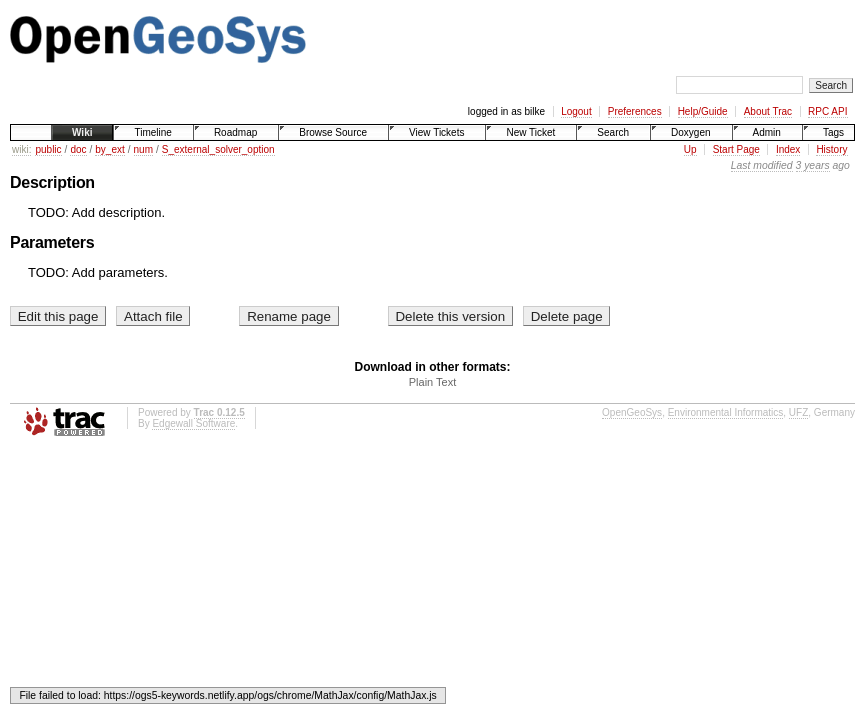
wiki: (21, 149)
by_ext (109, 149)
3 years (813, 165)
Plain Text (433, 382)
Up (690, 149)
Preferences (635, 111)
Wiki (82, 132)
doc (78, 149)
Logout (576, 111)
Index (788, 149)
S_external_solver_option (218, 149)
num (143, 149)
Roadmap (235, 132)
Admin (767, 132)
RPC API (827, 111)
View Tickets (436, 132)
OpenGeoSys (632, 412)
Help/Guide (703, 111)
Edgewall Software (193, 423)
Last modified (762, 165)
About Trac (768, 111)
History (831, 149)
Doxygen (690, 132)
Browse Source (333, 132)
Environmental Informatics (726, 412)
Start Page (736, 149)
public (48, 149)
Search (613, 132)
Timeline (152, 132)
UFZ (798, 412)
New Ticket (530, 132)
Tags (833, 132)
